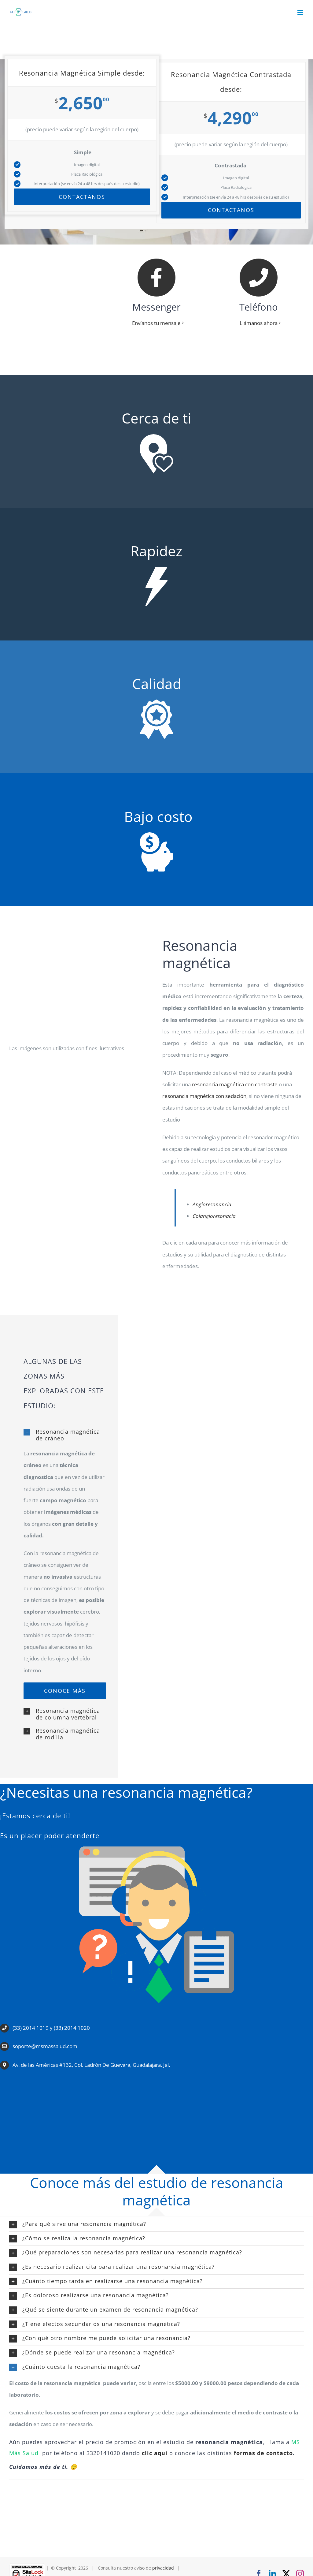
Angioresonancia (212, 1204)
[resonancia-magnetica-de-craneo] (65, 1691)
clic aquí (155, 2453)
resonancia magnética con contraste (235, 1084)
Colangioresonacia (214, 1216)
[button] (65, 1435)
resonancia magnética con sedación (204, 1096)
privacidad (163, 2568)
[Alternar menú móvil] (300, 12)
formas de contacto (263, 2453)
